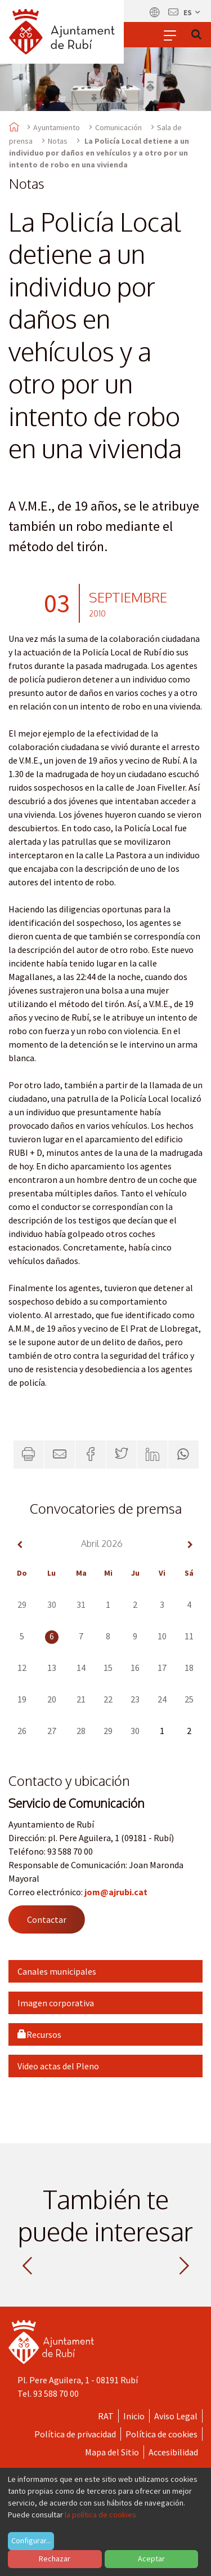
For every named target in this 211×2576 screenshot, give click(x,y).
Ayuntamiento (56, 127)
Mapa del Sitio (112, 2452)
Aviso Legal (175, 2416)
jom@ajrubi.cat (115, 1891)
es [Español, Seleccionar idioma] (192, 12)
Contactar (46, 1919)
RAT (106, 2416)
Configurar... (31, 2540)
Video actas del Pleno (58, 2066)
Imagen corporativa (55, 2003)
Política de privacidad (75, 2434)
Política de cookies (161, 2434)
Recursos (39, 2034)
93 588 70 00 (56, 2393)
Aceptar (151, 2558)
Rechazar (54, 2558)
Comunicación (118, 127)
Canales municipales (56, 1971)
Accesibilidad (173, 2452)
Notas (58, 141)
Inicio (134, 2416)
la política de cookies (100, 2515)
